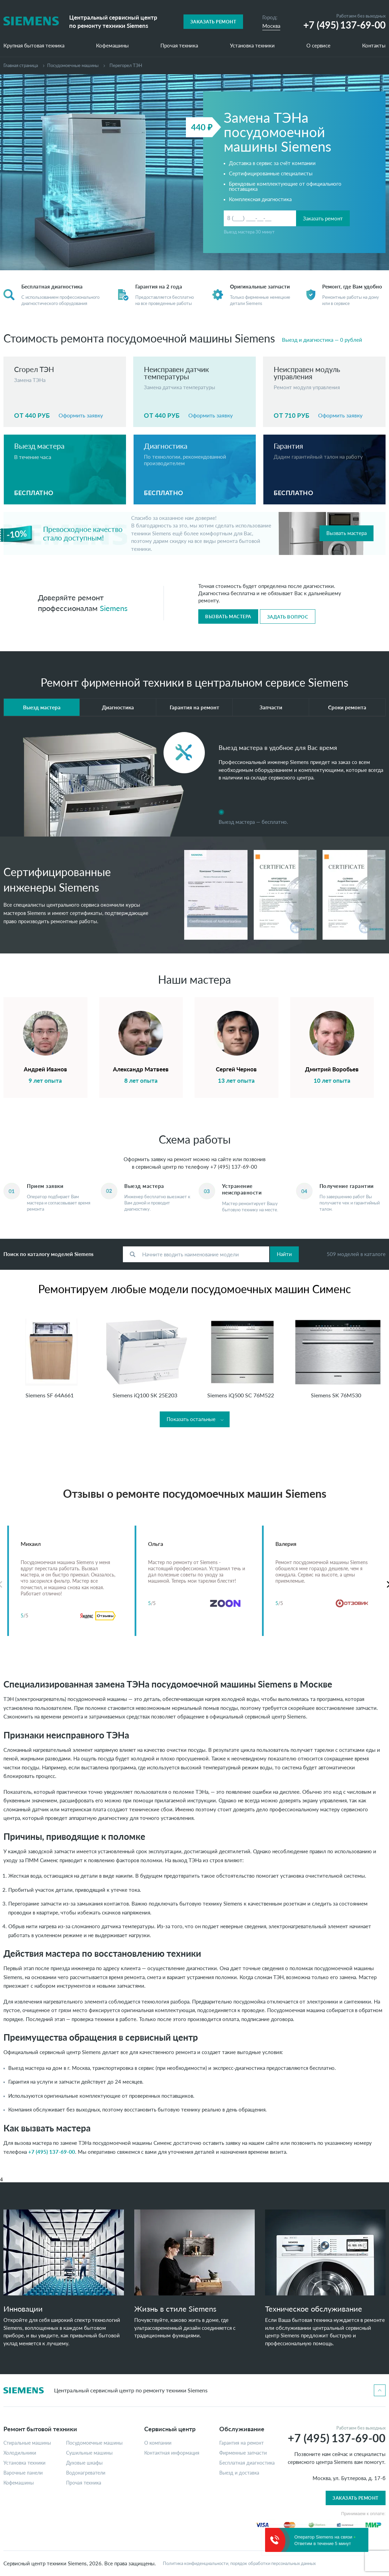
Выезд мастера (42, 707)
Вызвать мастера (346, 533)
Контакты (374, 45)
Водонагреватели (85, 2472)
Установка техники (252, 45)
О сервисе (318, 45)
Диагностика (118, 707)
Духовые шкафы (84, 2462)
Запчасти (271, 707)
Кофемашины (112, 45)
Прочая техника (179, 45)
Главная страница (20, 65)
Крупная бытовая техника (33, 45)
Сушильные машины (89, 2453)
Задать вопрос (287, 617)
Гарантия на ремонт (194, 707)
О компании (157, 2443)
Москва (271, 26)
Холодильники (19, 2453)
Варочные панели (23, 2472)
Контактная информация (171, 2453)
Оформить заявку (81, 415)
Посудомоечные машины (72, 65)
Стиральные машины (27, 2443)
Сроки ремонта (347, 707)
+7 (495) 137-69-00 (233, 1167)
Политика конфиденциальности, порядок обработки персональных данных (239, 2563)
